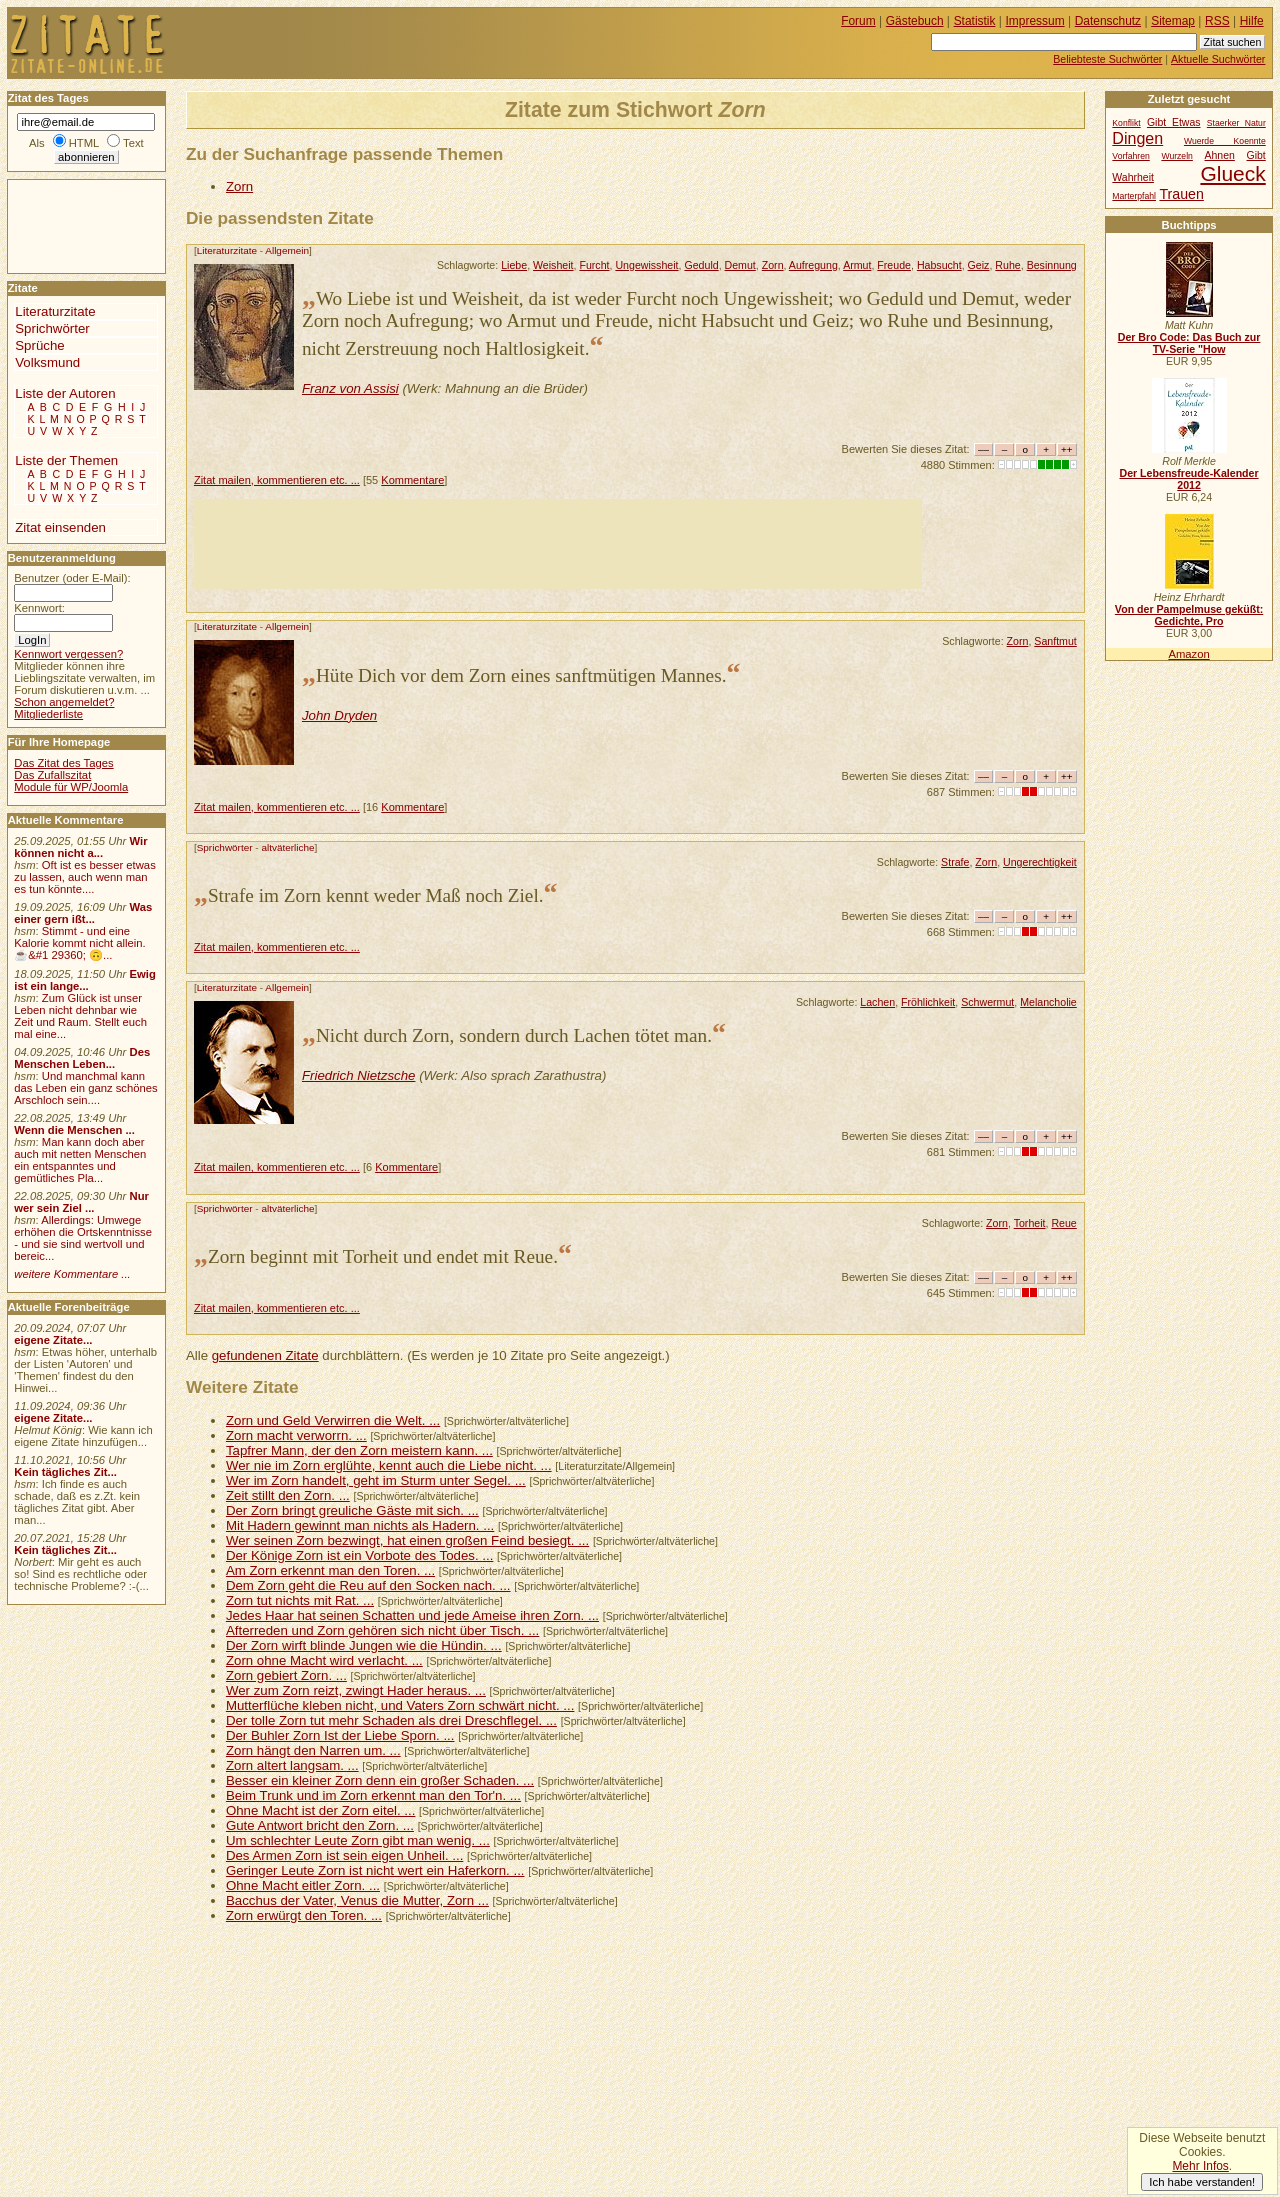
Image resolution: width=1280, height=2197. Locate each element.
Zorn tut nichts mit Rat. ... (300, 1600)
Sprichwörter (225, 847)
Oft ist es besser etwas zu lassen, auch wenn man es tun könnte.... (85, 877)
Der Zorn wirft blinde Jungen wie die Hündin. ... (364, 1645)
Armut (857, 265)
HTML (84, 143)
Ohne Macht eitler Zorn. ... (303, 1885)
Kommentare (412, 480)
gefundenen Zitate (265, 1355)
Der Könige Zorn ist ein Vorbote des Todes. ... (359, 1555)
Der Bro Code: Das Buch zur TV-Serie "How (1189, 343)
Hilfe (1252, 21)
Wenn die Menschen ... (74, 1130)
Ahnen (1220, 155)
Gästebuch (915, 21)
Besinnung (1052, 265)
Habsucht (939, 265)
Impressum (1035, 21)
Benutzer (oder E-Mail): (72, 578)
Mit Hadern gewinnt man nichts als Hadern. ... (360, 1525)
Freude (894, 265)
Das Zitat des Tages (63, 763)
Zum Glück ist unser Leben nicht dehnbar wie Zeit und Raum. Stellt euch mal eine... (80, 1016)
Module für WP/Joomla (71, 787)
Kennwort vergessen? (68, 654)
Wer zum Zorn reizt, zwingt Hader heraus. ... (356, 1690)
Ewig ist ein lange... (85, 980)
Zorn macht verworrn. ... (296, 1435)
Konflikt (1126, 123)
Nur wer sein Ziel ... (81, 1202)
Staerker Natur (1236, 123)
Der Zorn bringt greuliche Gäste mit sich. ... (352, 1510)
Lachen (877, 1002)
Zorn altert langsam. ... (292, 1765)
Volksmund (47, 362)
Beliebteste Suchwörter (1107, 59)
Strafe (955, 862)
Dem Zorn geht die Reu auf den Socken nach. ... (368, 1585)
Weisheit (553, 265)
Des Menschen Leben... (82, 1058)
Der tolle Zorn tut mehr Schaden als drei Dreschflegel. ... (391, 1720)
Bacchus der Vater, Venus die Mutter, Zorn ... (357, 1900)
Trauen (1181, 194)
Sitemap (1173, 21)
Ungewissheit (646, 265)
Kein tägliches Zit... (65, 1472)
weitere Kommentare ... (72, 1274)
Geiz (979, 265)
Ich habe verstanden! (1202, 2182)
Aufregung (813, 265)
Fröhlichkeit (928, 1002)
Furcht (594, 265)
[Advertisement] (558, 544)
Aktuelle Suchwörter (1218, 59)
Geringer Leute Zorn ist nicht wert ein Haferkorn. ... (375, 1870)
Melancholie (1048, 1002)
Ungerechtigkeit (1040, 862)
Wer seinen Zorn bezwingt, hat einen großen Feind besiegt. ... (407, 1540)
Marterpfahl (1134, 196)
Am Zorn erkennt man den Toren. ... (330, 1570)
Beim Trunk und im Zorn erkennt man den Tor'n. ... (373, 1795)
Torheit (1030, 1223)
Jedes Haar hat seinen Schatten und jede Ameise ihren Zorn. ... (412, 1615)
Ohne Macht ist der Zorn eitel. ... (320, 1810)
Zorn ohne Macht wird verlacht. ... (324, 1660)
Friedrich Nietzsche (359, 1075)
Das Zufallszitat (52, 775)
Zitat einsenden (60, 527)
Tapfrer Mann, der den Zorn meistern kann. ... (359, 1450)
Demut (740, 265)
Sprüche (39, 345)
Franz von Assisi (350, 388)
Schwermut (987, 1002)
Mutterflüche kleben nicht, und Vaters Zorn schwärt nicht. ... (400, 1705)
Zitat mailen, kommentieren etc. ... (277, 480)
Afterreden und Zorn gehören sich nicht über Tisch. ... (382, 1630)
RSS (1217, 21)
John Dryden (339, 715)
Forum (858, 21)
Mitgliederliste (48, 714)
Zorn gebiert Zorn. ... (286, 1675)
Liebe (514, 265)
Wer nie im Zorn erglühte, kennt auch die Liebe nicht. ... (389, 1465)
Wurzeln (1176, 156)
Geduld (701, 265)
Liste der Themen (66, 460)
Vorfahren (1130, 156)
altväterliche (287, 847)
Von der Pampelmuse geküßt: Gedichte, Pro (1189, 615)
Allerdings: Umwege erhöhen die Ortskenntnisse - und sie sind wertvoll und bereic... (83, 1238)
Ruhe (1007, 265)
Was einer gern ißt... (83, 913)
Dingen (1137, 138)
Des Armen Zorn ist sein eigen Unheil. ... (344, 1855)
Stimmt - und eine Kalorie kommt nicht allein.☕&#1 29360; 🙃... (80, 943)
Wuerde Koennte (1225, 141)
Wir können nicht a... (80, 847)
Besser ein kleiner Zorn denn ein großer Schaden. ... (380, 1780)
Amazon (1188, 654)
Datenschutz (1108, 21)
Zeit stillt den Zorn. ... (288, 1495)
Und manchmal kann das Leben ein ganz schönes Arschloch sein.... (85, 1088)
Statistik (975, 21)
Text (133, 143)
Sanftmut (1055, 641)
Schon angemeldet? (64, 702)
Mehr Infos (1200, 2166)
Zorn (239, 186)
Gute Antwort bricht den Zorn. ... (320, 1825)
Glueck (1232, 173)
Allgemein (287, 250)
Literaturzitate (227, 250)
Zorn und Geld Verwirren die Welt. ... (333, 1420)
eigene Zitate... (53, 1340)
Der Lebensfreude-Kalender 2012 (1188, 479)
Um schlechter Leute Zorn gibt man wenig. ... (358, 1840)
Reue (1063, 1223)
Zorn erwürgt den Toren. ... (304, 1915)
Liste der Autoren (65, 393)
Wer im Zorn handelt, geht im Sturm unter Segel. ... (376, 1480)
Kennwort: (39, 608)
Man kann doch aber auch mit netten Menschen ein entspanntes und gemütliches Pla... (80, 1160)
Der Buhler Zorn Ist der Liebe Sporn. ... (340, 1735)
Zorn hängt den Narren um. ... (313, 1750)
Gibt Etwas (1174, 122)
